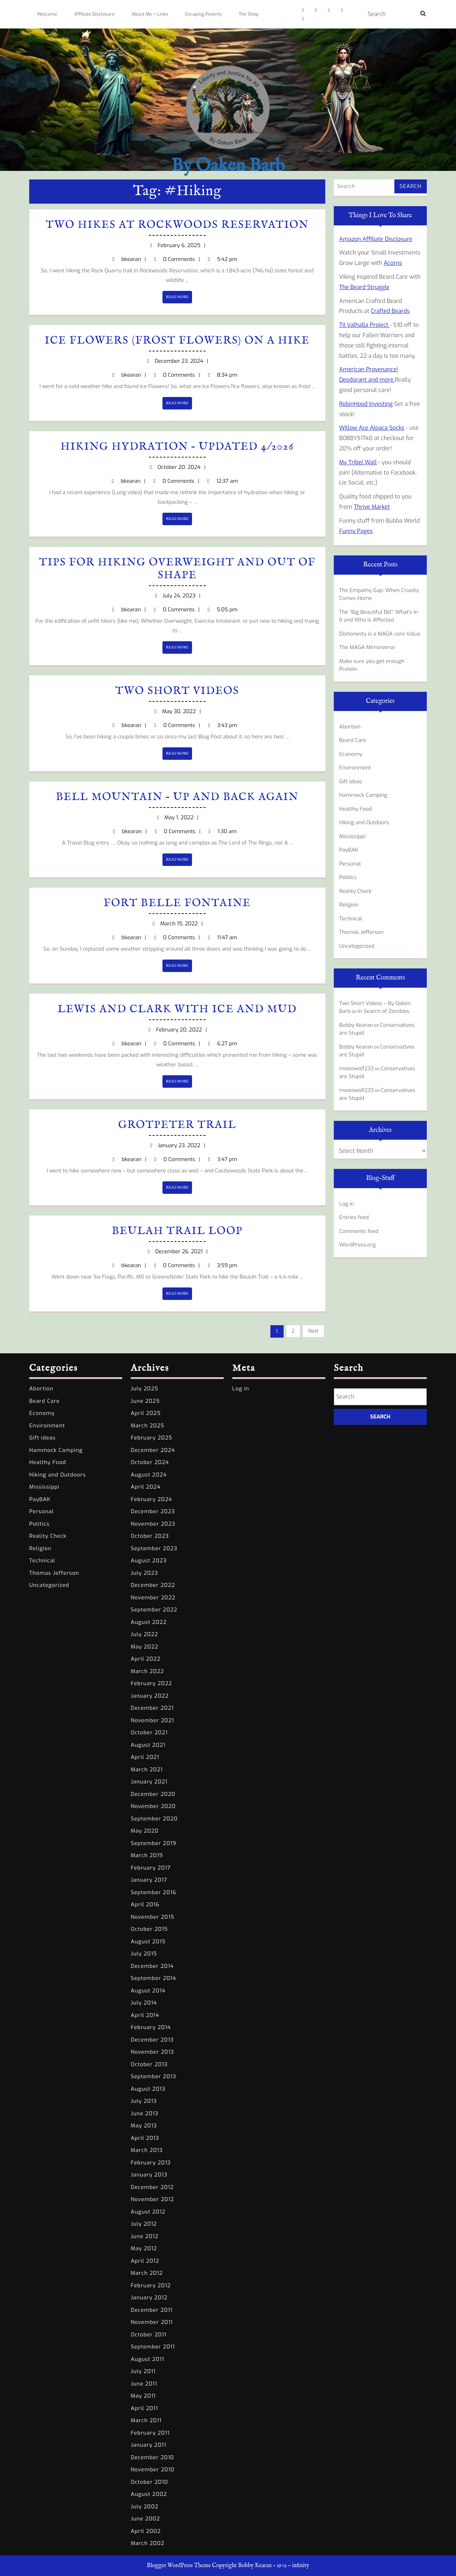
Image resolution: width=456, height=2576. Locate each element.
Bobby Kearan (356, 1025)
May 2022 (144, 1646)
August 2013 (148, 2088)
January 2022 (150, 1695)
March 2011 (146, 2420)
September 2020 (154, 1818)
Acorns (393, 263)
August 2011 (147, 2359)
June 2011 (144, 2383)
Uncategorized (356, 946)
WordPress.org (357, 1244)
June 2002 (145, 2518)
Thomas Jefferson (361, 932)
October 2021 (149, 1732)
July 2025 (144, 1388)
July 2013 (144, 2101)
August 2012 (148, 2211)
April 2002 (146, 2531)
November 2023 (153, 1523)
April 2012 (145, 2260)
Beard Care (352, 740)
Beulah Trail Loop (177, 1231)
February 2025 (151, 1437)
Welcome (47, 14)
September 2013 (153, 2076)
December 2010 (152, 2457)
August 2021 (148, 1745)
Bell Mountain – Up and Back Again (177, 797)
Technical (350, 918)
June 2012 (145, 2236)
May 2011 (143, 2395)
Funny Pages (356, 531)
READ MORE (179, 298)
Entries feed (354, 1217)
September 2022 (154, 1609)
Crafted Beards (390, 311)
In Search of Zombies (384, 1011)
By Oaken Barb (228, 166)
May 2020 (145, 1830)
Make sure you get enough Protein (371, 665)
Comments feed (358, 1231)
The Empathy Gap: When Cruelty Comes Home (379, 594)
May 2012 (144, 2248)
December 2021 (152, 1708)
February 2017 (151, 1867)
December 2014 (152, 1966)
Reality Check (355, 891)
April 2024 (145, 1486)
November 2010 (153, 2469)
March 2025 (147, 1425)
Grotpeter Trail (177, 1125)
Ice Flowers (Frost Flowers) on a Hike (177, 341)
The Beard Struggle (364, 287)
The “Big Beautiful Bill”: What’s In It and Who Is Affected (378, 616)
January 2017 (149, 1879)
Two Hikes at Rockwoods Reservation (177, 225)
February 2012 (151, 2285)
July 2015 (144, 1953)
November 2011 (152, 2322)
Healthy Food (355, 808)
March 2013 (147, 2150)
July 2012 (144, 2223)
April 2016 (145, 1904)
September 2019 (153, 1843)
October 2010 (149, 2482)
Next (313, 1331)
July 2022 (144, 1634)
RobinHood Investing (366, 404)
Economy (350, 754)
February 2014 (151, 2027)
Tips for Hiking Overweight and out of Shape (177, 569)
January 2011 (148, 2445)
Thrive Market (372, 507)
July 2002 (145, 2506)
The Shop (249, 14)
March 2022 (147, 1671)
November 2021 (152, 1720)
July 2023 (144, 1573)
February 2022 (151, 1683)
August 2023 (149, 1560)
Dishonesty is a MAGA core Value (379, 633)
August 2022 (149, 1622)
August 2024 (149, 1474)
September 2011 (153, 2346)
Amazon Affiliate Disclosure (375, 239)
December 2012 (152, 2187)
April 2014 (145, 2015)
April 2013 (145, 2138)
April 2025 (146, 1413)
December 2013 (152, 2039)
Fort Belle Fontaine (177, 903)
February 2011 (150, 2432)
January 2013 (149, 2174)
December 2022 (153, 1585)
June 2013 (145, 2113)
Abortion (350, 726)
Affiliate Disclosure (94, 14)
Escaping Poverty (203, 14)
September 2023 (154, 1548)
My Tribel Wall (358, 462)
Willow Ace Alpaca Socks (371, 428)
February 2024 (151, 1499)
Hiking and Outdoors (364, 822)
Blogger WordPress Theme (179, 2565)
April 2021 (145, 1757)
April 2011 (144, 2408)
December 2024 (153, 1450)
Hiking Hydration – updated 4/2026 (177, 447)
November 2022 (153, 1597)
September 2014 (153, 1978)
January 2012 (149, 2297)
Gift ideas (350, 781)
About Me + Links (149, 14)
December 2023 (153, 1511)
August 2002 (149, 2494)
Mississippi (352, 836)
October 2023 (150, 1536)
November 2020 (153, 1806)
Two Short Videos (177, 691)
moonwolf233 (356, 1068)
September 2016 (153, 1892)
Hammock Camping (363, 795)
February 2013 (151, 2162)
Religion (349, 904)
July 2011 (143, 2371)
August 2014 (148, 1990)
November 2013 (152, 2051)
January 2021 (149, 1781)
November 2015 (152, 1917)
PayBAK (348, 849)
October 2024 (150, 1462)
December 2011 (151, 2310)
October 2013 (149, 2064)
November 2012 (152, 2199)
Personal (350, 863)
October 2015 (149, 1929)
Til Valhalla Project (364, 325)
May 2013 (144, 2125)
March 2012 (147, 2273)
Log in (346, 1203)
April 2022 (145, 1658)
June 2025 (145, 1401)
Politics (348, 877)
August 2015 (148, 1941)
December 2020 (153, 1794)
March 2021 (147, 1769)
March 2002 (147, 2543)
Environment (355, 767)
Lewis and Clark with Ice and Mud (177, 1009)
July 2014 (144, 2002)
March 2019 (147, 1855)
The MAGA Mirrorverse (367, 647)
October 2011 (148, 2334)
